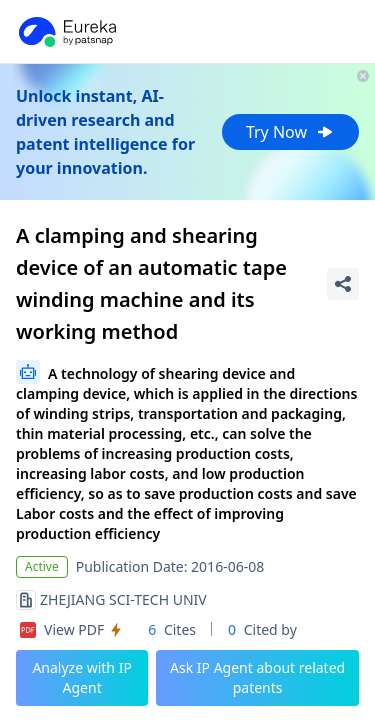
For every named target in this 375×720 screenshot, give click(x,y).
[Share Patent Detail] (343, 284)
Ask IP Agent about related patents (257, 677)
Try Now (290, 132)
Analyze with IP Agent (82, 677)
